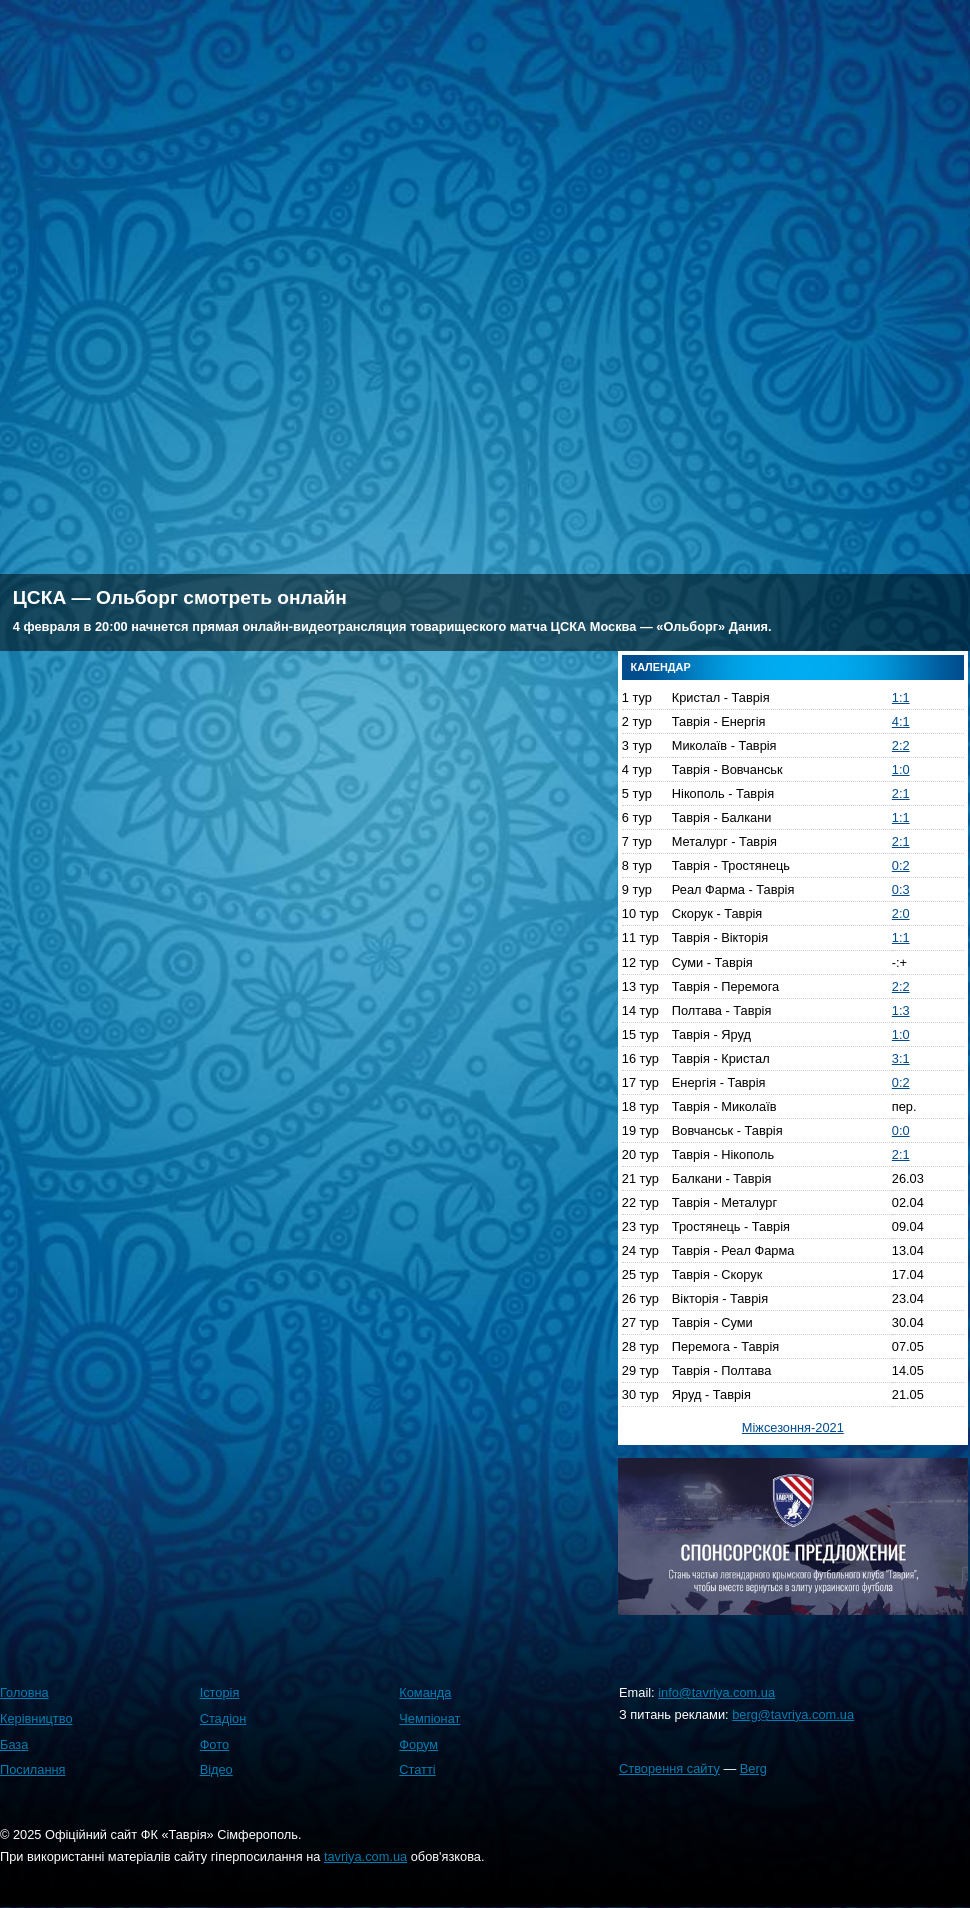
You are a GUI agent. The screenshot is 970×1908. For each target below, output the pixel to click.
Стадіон (223, 1718)
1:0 (901, 769)
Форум (418, 1744)
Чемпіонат (429, 1718)
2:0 (901, 913)
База (14, 1744)
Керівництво (36, 1718)
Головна (24, 1692)
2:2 (901, 745)
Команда (425, 1692)
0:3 (901, 889)
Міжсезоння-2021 (793, 1427)
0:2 (901, 865)
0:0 (901, 1130)
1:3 (901, 1010)
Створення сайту (669, 1768)
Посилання (33, 1769)
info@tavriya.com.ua (716, 1692)
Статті (417, 1769)
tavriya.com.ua (365, 1856)
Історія (220, 1692)
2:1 (901, 793)
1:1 (901, 697)
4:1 (901, 721)
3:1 (901, 1058)
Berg (753, 1768)
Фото (214, 1744)
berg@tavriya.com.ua (793, 1714)
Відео (216, 1769)
